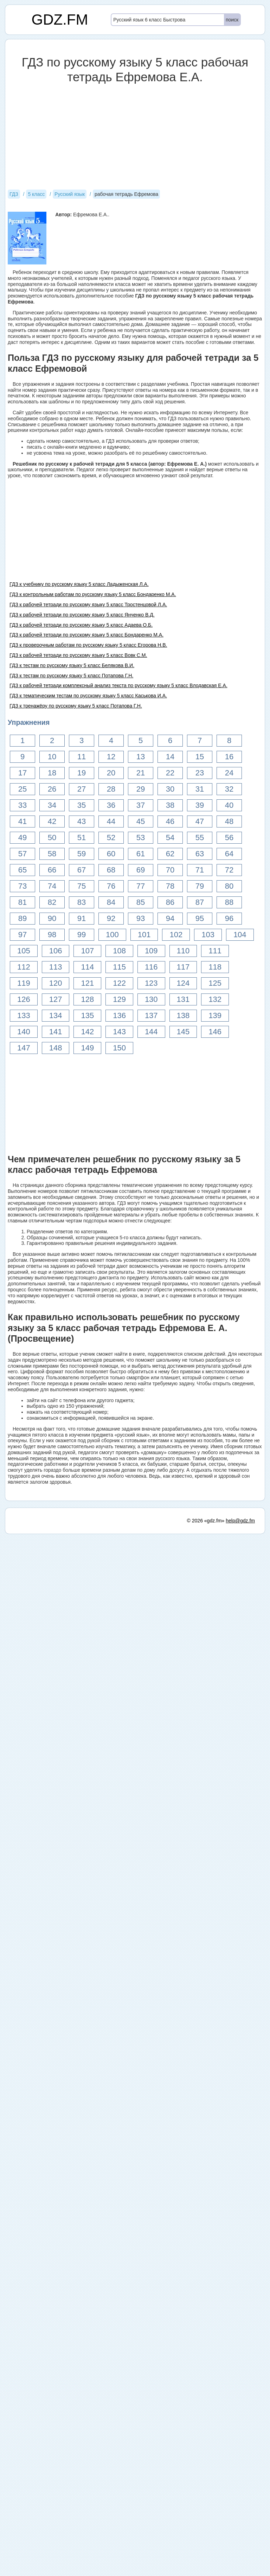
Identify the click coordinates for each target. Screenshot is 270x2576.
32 (229, 789)
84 (111, 902)
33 (22, 805)
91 (81, 918)
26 (52, 789)
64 (229, 853)
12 (111, 756)
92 (111, 918)
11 (81, 756)
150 (119, 1047)
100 (112, 934)
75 (81, 886)
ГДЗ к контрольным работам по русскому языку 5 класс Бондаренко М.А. (92, 594)
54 (170, 837)
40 (229, 805)
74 (52, 886)
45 (140, 821)
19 (81, 772)
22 (170, 772)
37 (140, 805)
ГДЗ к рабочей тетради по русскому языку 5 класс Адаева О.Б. (81, 625)
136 (119, 1015)
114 (87, 967)
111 (214, 950)
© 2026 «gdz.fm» (206, 1520)
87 (199, 902)
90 (52, 918)
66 (52, 869)
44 (111, 821)
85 (140, 902)
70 (170, 869)
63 (199, 853)
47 (199, 821)
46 (170, 821)
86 (170, 902)
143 (119, 1031)
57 (22, 853)
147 (23, 1047)
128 (87, 999)
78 (170, 886)
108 (119, 950)
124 (183, 983)
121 (87, 983)
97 (22, 934)
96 (229, 918)
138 (183, 1015)
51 (81, 837)
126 (23, 999)
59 (81, 853)
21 (140, 772)
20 (111, 772)
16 (229, 756)
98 (52, 934)
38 (170, 805)
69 (140, 869)
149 (87, 1047)
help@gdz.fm (240, 1520)
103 (207, 934)
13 (140, 756)
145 (183, 1031)
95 (199, 918)
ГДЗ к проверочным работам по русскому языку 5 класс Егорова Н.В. (88, 645)
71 (199, 869)
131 (183, 999)
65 (22, 869)
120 (55, 983)
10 (52, 756)
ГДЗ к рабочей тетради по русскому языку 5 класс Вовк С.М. (78, 655)
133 (23, 1015)
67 (81, 869)
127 (55, 999)
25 (22, 789)
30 (170, 789)
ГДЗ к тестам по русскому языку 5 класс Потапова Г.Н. (71, 675)
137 (151, 1015)
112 (23, 967)
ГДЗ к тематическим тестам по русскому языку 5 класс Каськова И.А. (88, 695)
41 (22, 821)
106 (55, 950)
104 (239, 934)
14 (170, 756)
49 (22, 837)
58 (52, 853)
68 (111, 869)
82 (52, 902)
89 (22, 918)
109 (151, 950)
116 (151, 967)
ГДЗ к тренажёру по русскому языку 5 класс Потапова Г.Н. (75, 706)
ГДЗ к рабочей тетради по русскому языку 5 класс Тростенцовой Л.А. (88, 604)
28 (111, 789)
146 (214, 1031)
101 (144, 934)
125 (214, 983)
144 (151, 1031)
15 (199, 756)
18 (52, 772)
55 (199, 837)
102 (175, 934)
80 (229, 886)
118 (214, 967)
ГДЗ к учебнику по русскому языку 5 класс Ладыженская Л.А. (79, 584)
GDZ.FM (60, 19)
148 (55, 1047)
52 (111, 837)
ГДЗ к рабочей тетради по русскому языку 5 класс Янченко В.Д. (82, 615)
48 (229, 821)
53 (140, 837)
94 (170, 918)
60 (111, 853)
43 (81, 821)
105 (23, 950)
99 (81, 934)
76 (111, 886)
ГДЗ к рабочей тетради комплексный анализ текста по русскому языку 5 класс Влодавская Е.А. (118, 685)
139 (214, 1015)
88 (229, 902)
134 (55, 1015)
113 (55, 967)
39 (199, 805)
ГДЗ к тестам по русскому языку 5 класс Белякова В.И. (71, 665)
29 (140, 789)
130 (151, 999)
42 (52, 821)
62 (170, 853)
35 (81, 805)
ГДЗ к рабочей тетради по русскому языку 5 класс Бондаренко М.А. (86, 635)
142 (87, 1031)
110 (183, 950)
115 (119, 967)
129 (119, 999)
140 (23, 1031)
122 (119, 983)
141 (55, 1031)
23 (199, 772)
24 (229, 772)
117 (183, 967)
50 (52, 837)
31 (199, 789)
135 (87, 1015)
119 (23, 983)
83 (81, 902)
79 (199, 886)
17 (22, 772)
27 (81, 789)
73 (22, 886)
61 (140, 853)
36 (111, 805)
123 (151, 983)
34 (52, 805)
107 (87, 950)
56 (229, 837)
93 (140, 918)
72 (229, 869)
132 (214, 999)
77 (140, 886)
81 (22, 902)
